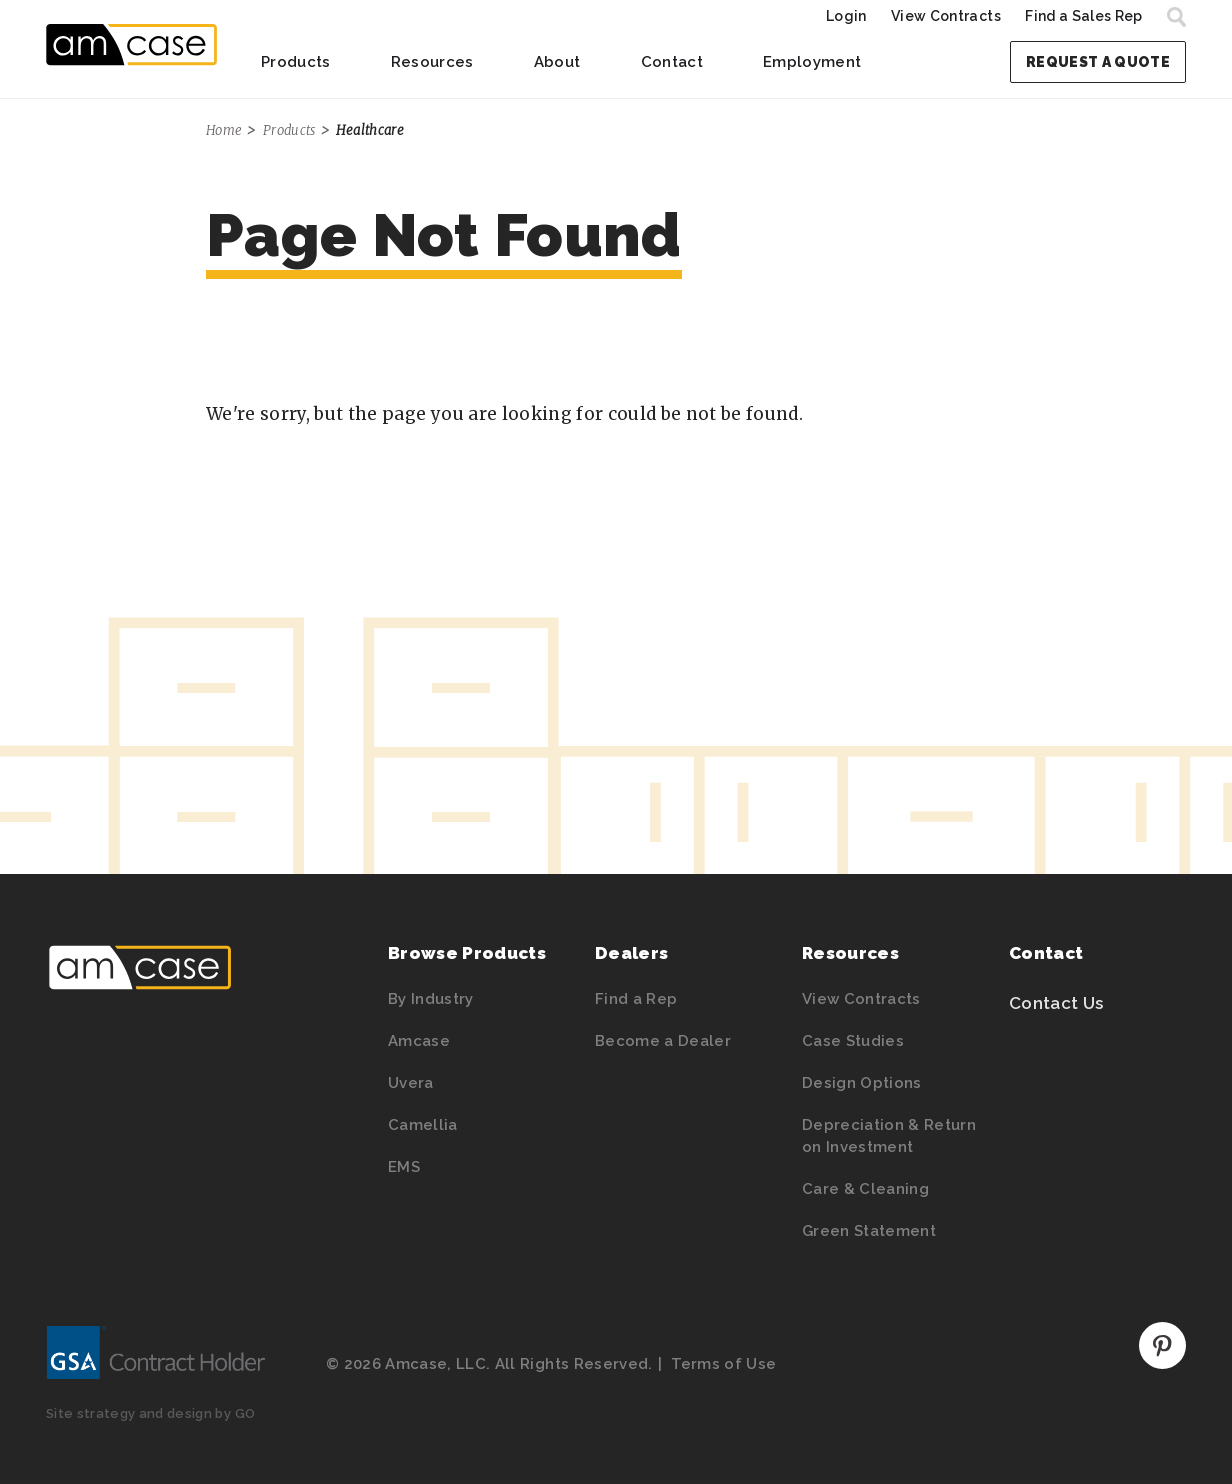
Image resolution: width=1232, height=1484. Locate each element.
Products (296, 62)
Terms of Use (723, 1364)
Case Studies (853, 1041)
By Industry (431, 999)
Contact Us (1056, 1003)
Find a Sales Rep (1083, 16)
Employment (812, 62)
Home (224, 130)
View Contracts (946, 16)
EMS (404, 1167)
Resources (432, 62)
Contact (672, 62)
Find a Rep (636, 999)
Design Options (862, 1083)
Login (846, 16)
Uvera (411, 1083)
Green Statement (869, 1231)
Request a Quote (1098, 62)
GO (245, 1413)
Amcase (419, 1041)
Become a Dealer (663, 1041)
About (557, 62)
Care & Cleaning (865, 1189)
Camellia (423, 1125)
